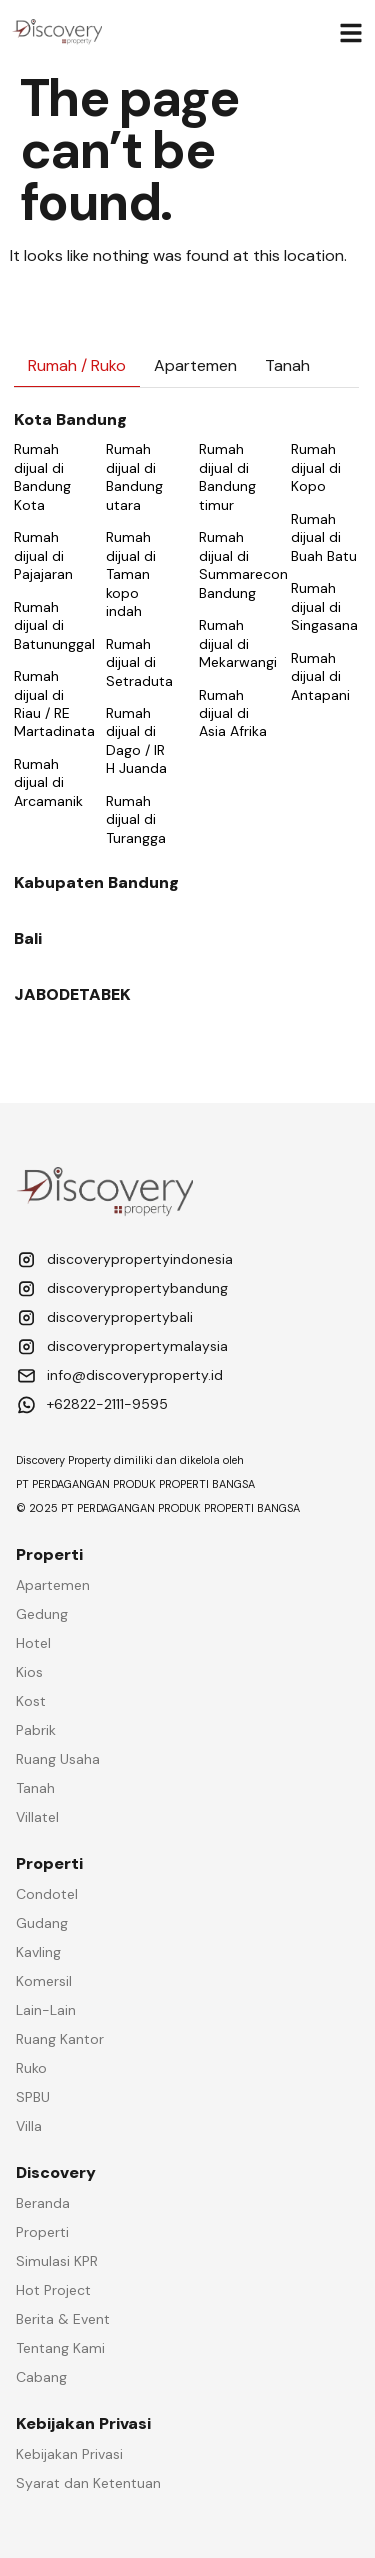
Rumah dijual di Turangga (136, 819)
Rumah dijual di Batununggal (54, 625)
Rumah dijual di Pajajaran (43, 555)
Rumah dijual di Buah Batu (324, 537)
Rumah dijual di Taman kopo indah (131, 574)
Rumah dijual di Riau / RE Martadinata (54, 703)
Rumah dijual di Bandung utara (134, 476)
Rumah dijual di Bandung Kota (42, 476)
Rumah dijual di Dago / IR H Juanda (136, 740)
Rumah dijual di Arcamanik (48, 782)
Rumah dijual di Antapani (320, 676)
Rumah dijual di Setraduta (139, 662)
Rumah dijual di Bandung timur (227, 476)
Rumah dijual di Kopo (316, 467)
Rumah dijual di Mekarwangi (238, 643)
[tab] (77, 366)
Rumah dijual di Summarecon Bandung (243, 564)
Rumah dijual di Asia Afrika (233, 713)
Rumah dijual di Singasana (324, 606)
